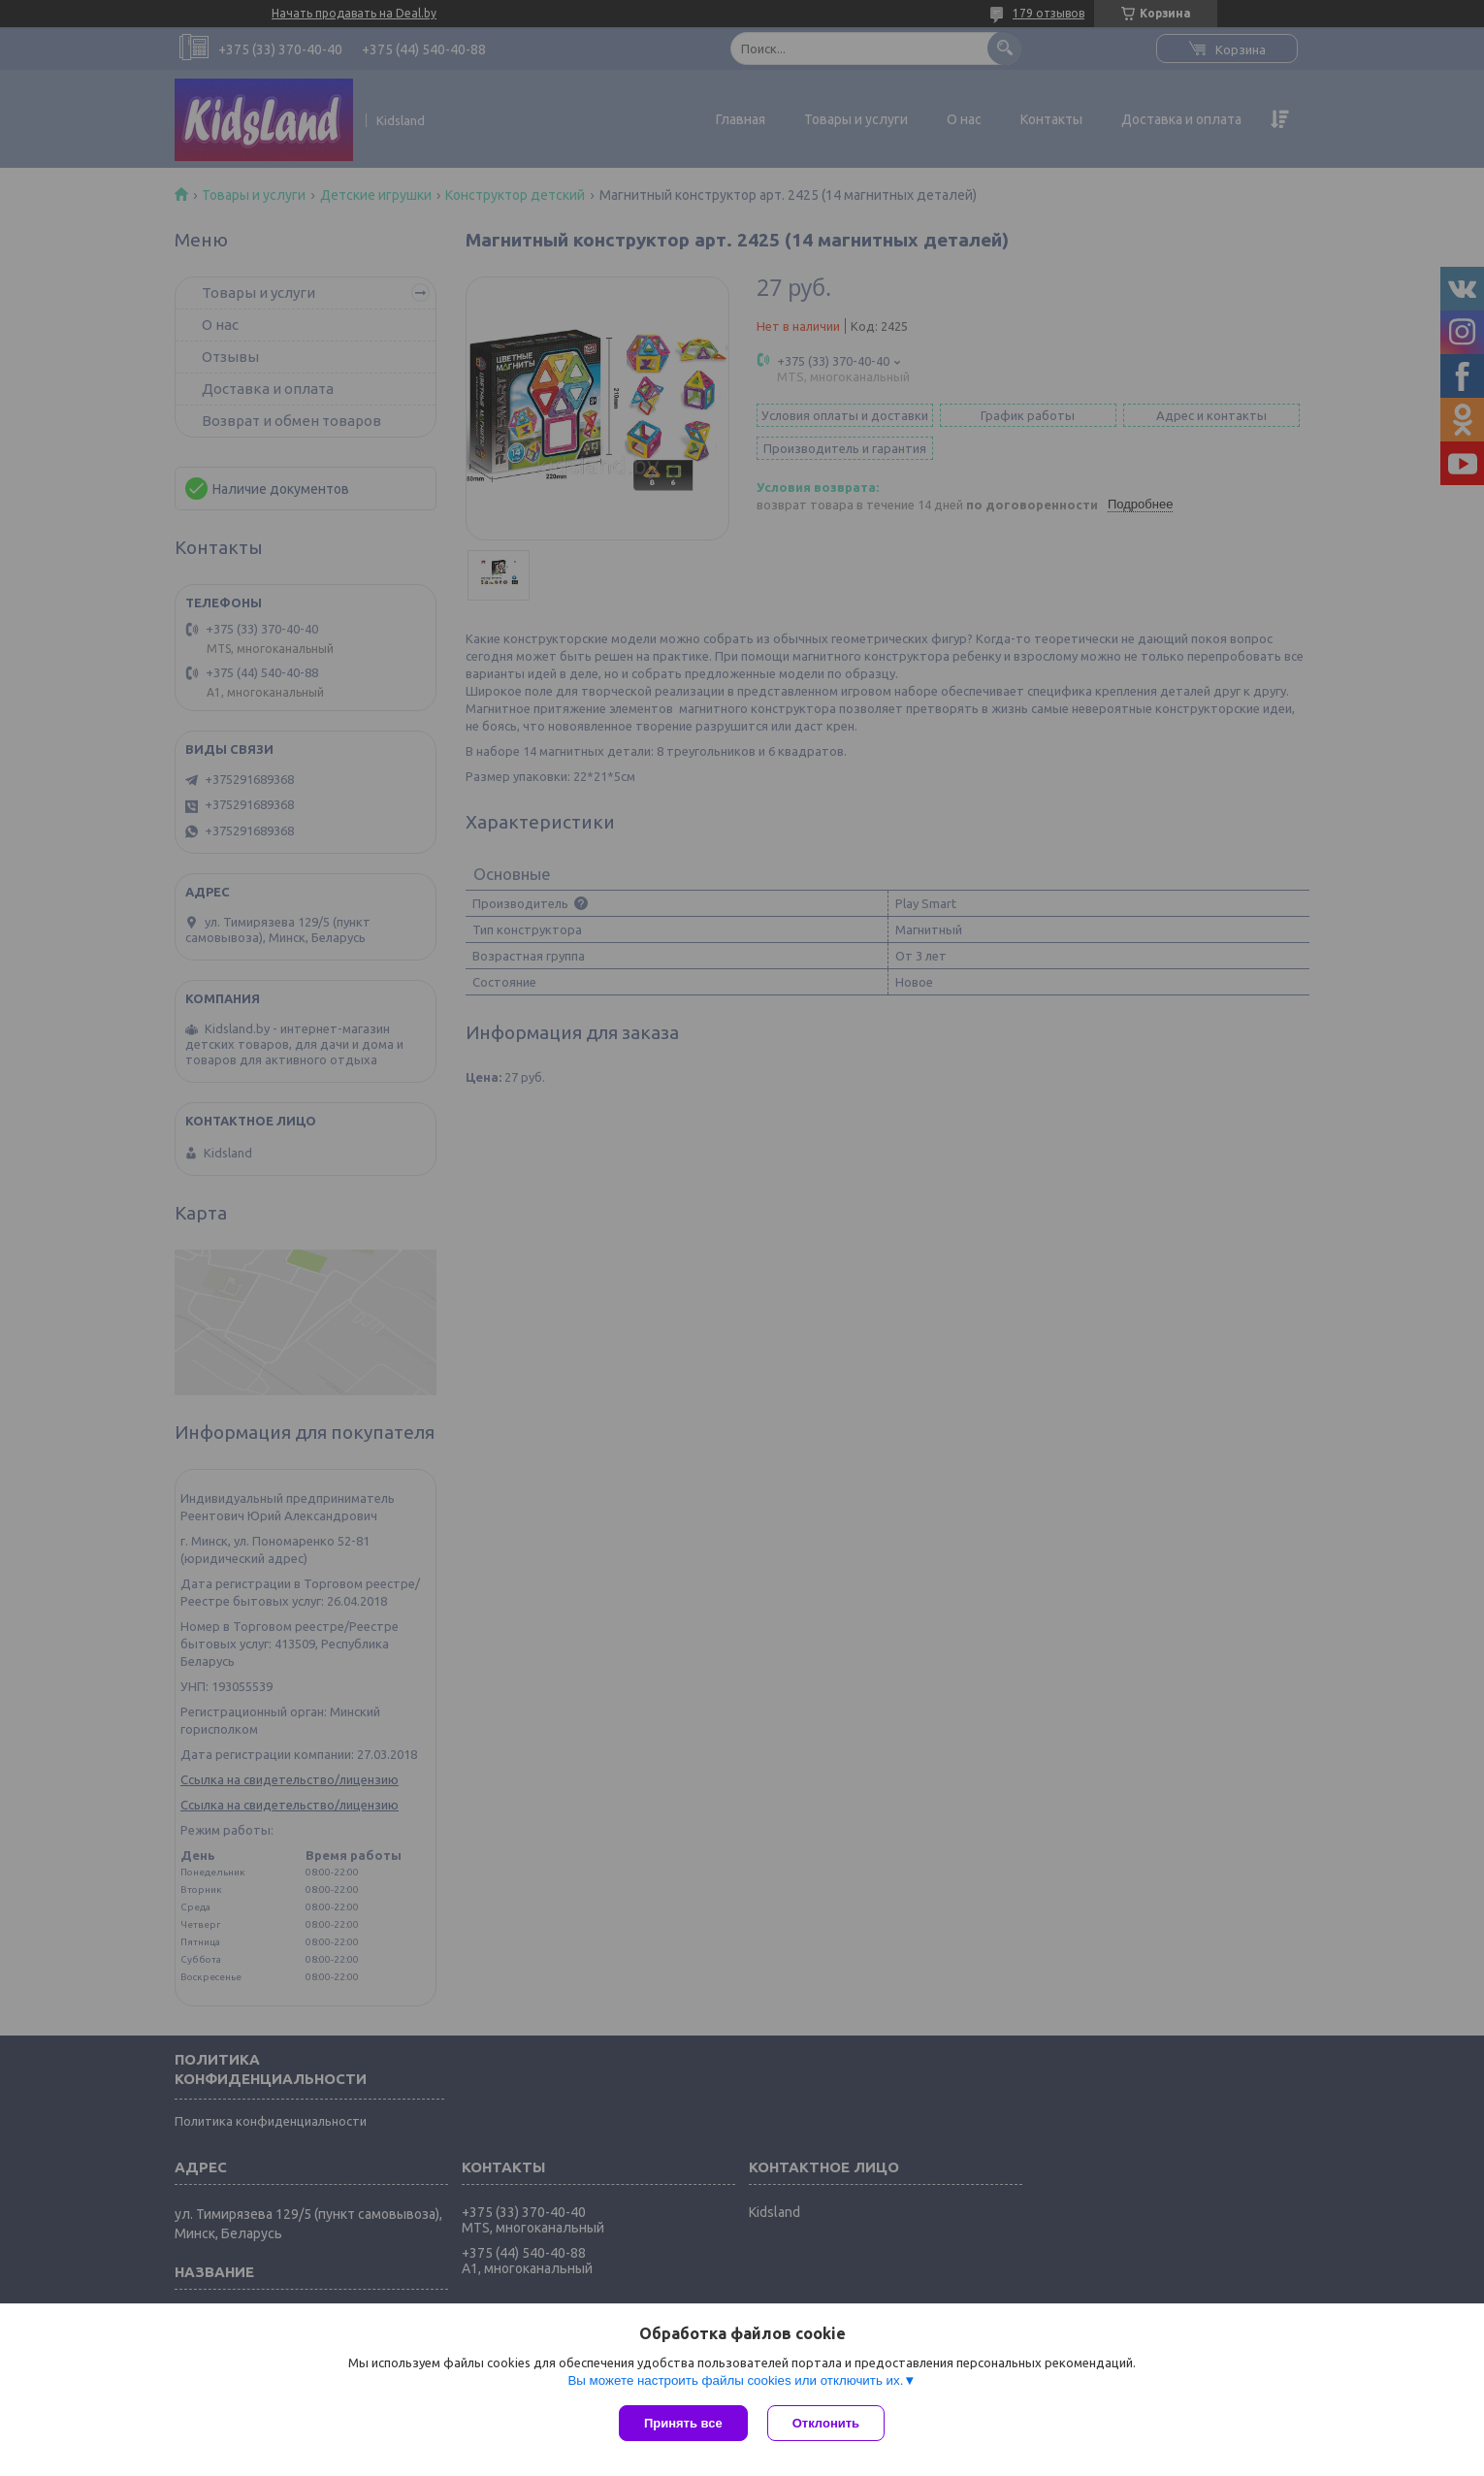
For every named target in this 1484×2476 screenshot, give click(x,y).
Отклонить (825, 2423)
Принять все (683, 2423)
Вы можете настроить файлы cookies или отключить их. (735, 2380)
